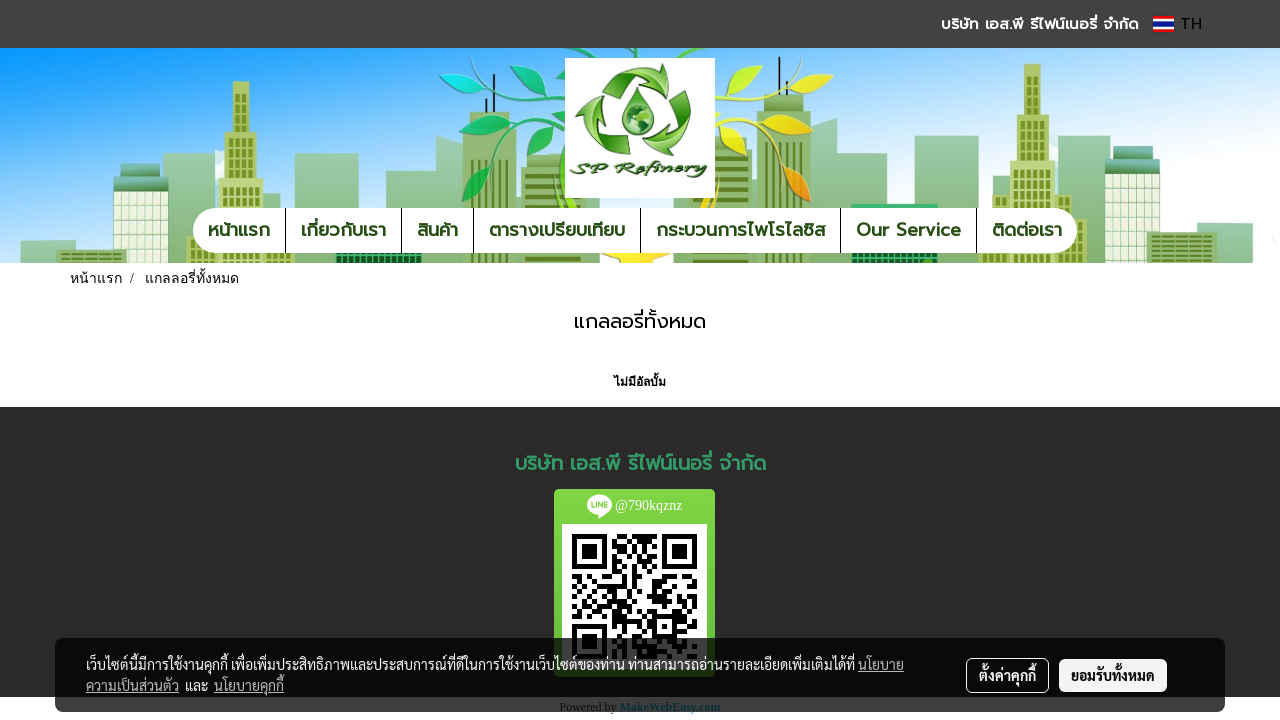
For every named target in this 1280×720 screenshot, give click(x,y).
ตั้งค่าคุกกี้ (1007, 675)
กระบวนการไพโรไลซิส (740, 230)
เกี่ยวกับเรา (343, 230)
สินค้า (437, 230)
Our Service (908, 230)
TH (1177, 24)
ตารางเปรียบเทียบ (557, 230)
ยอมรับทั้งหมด (1113, 675)
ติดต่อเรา (1027, 230)
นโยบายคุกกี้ (249, 685)
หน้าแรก (239, 230)
